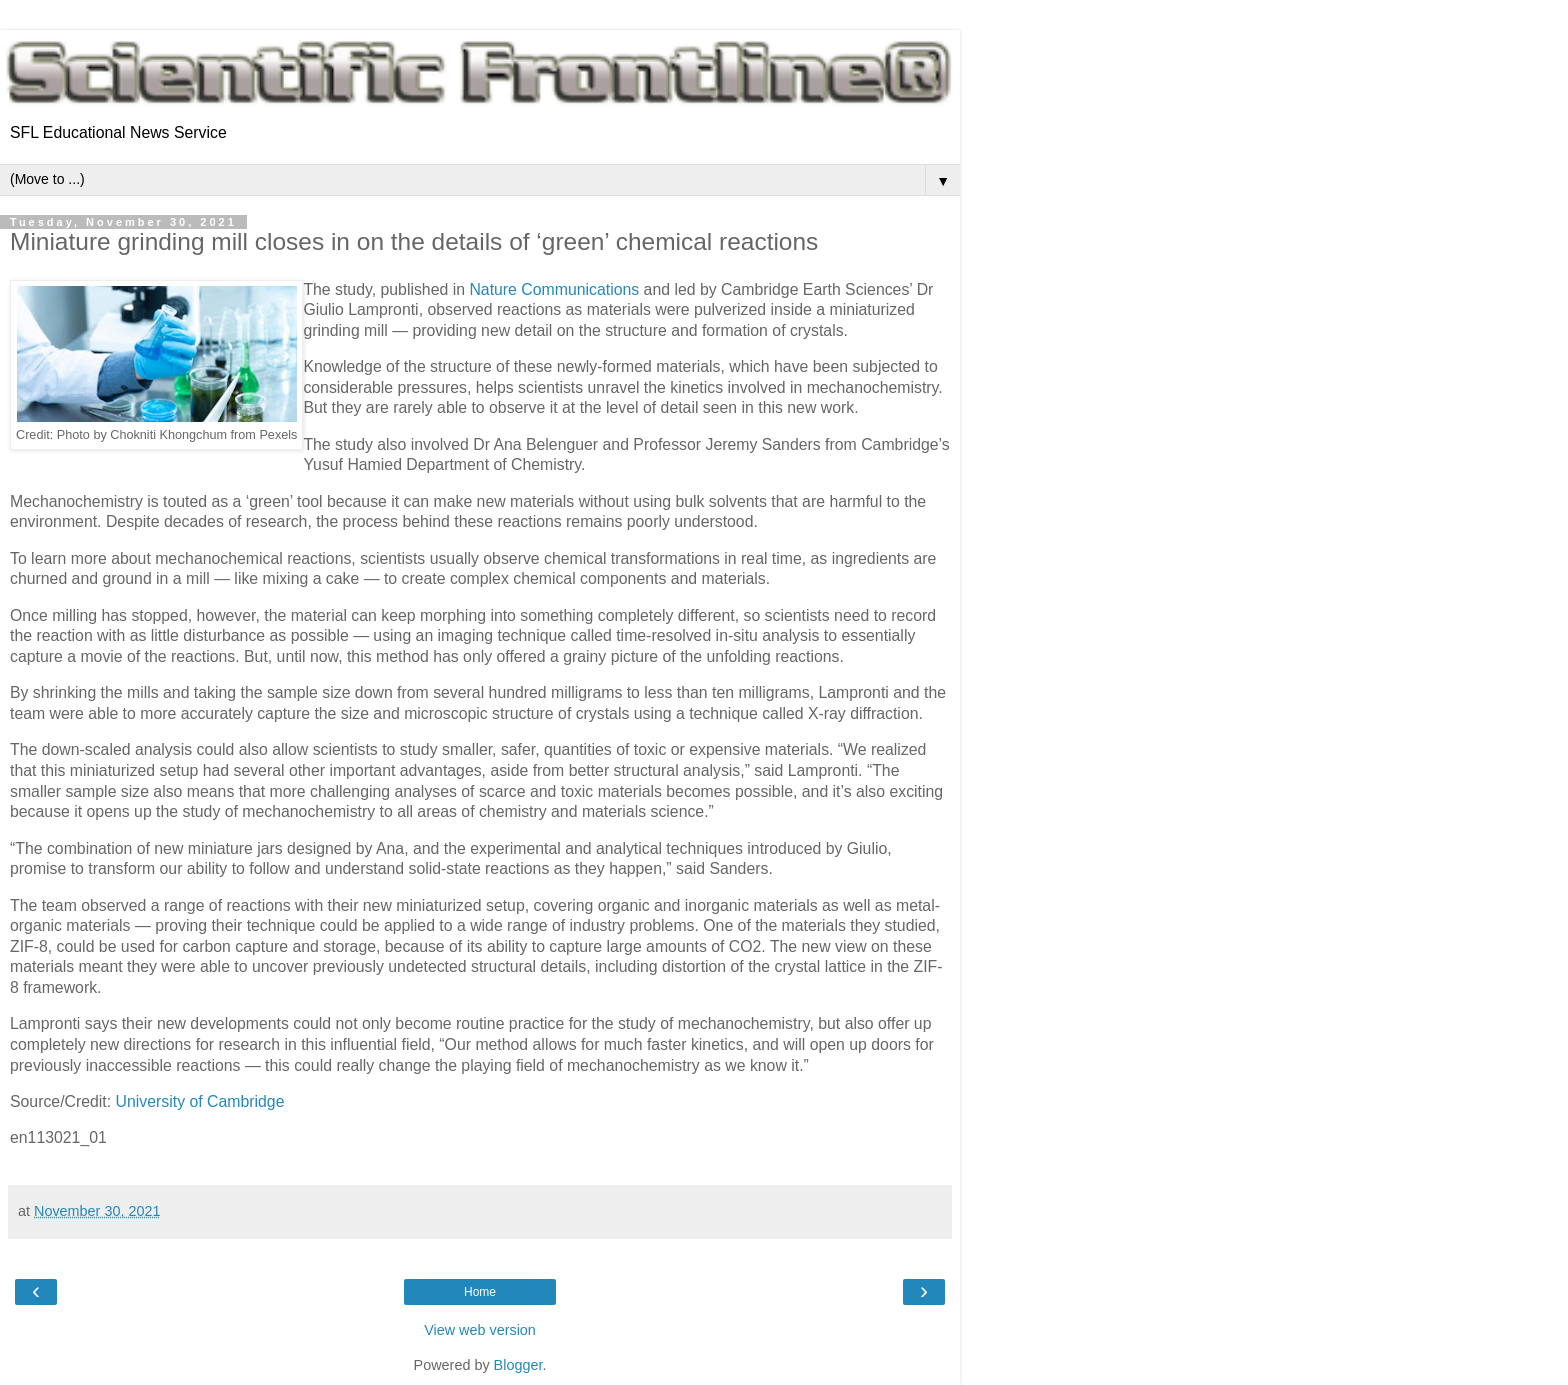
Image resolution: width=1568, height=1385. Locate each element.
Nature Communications (554, 289)
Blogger (518, 1365)
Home (480, 1292)
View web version (480, 1330)
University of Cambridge (200, 1101)
